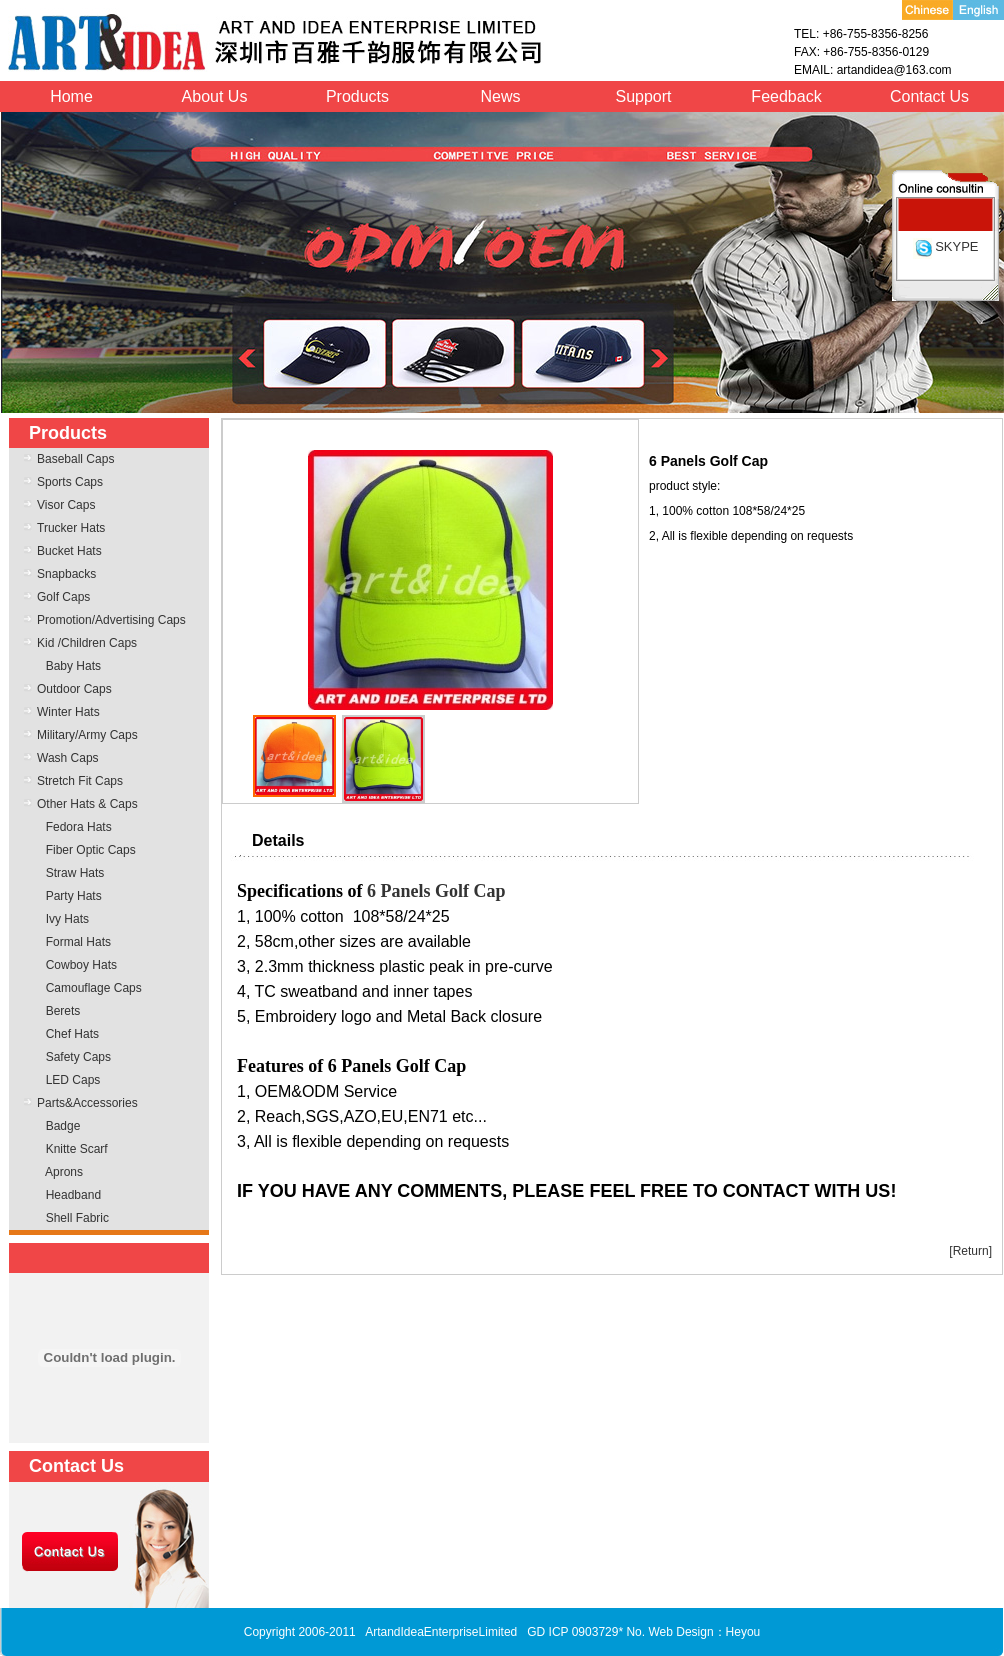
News (500, 96)
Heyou (743, 1632)
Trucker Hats (71, 528)
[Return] (970, 1251)
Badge (63, 1126)
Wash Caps (68, 758)
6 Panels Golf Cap (436, 891)
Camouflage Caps (94, 988)
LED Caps (73, 1080)
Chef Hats (72, 1034)
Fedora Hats (79, 827)
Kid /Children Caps (87, 643)
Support (643, 96)
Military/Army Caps (87, 735)
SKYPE (946, 246)
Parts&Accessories (87, 1103)
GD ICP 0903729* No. (586, 1632)
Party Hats (74, 896)
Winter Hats (68, 712)
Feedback (786, 96)
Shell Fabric (77, 1218)
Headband (73, 1195)
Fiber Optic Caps (91, 850)
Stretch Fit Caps (80, 781)
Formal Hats (78, 942)
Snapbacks (66, 574)
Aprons (64, 1172)
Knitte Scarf (77, 1149)
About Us (215, 96)
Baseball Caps (75, 459)
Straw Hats (75, 873)
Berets (63, 1011)
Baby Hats (73, 666)
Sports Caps (70, 482)
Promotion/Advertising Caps (111, 620)
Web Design (680, 1632)
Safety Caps (78, 1057)
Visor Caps (66, 505)
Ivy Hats (67, 919)
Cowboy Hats (81, 965)
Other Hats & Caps (87, 804)
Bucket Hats (69, 551)
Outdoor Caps (74, 689)
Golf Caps (63, 597)
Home (71, 96)
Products (357, 96)
